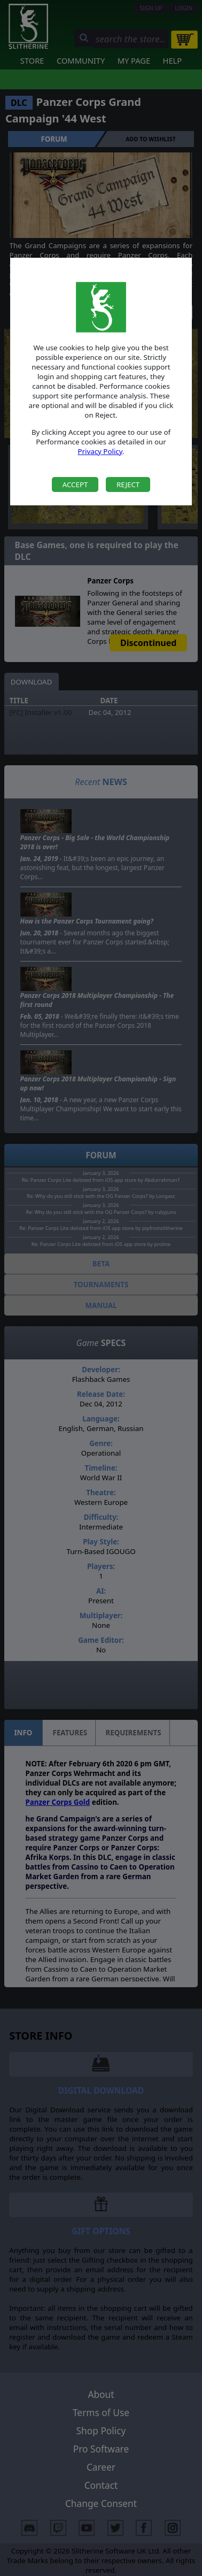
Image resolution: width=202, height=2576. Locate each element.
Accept (75, 484)
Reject (127, 484)
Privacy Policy (99, 451)
